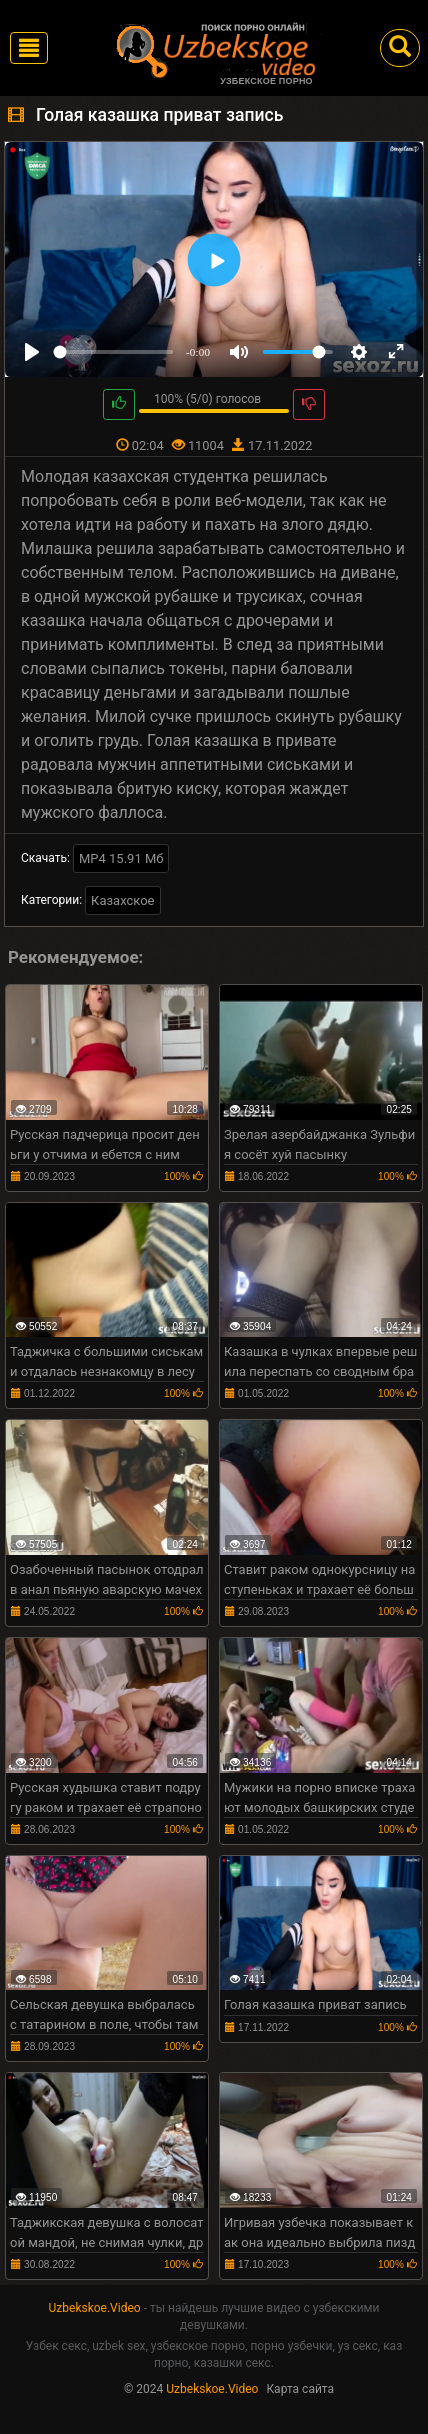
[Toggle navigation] (29, 48)
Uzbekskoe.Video (95, 2308)
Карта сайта (300, 2389)
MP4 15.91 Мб (121, 858)
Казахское (122, 900)
